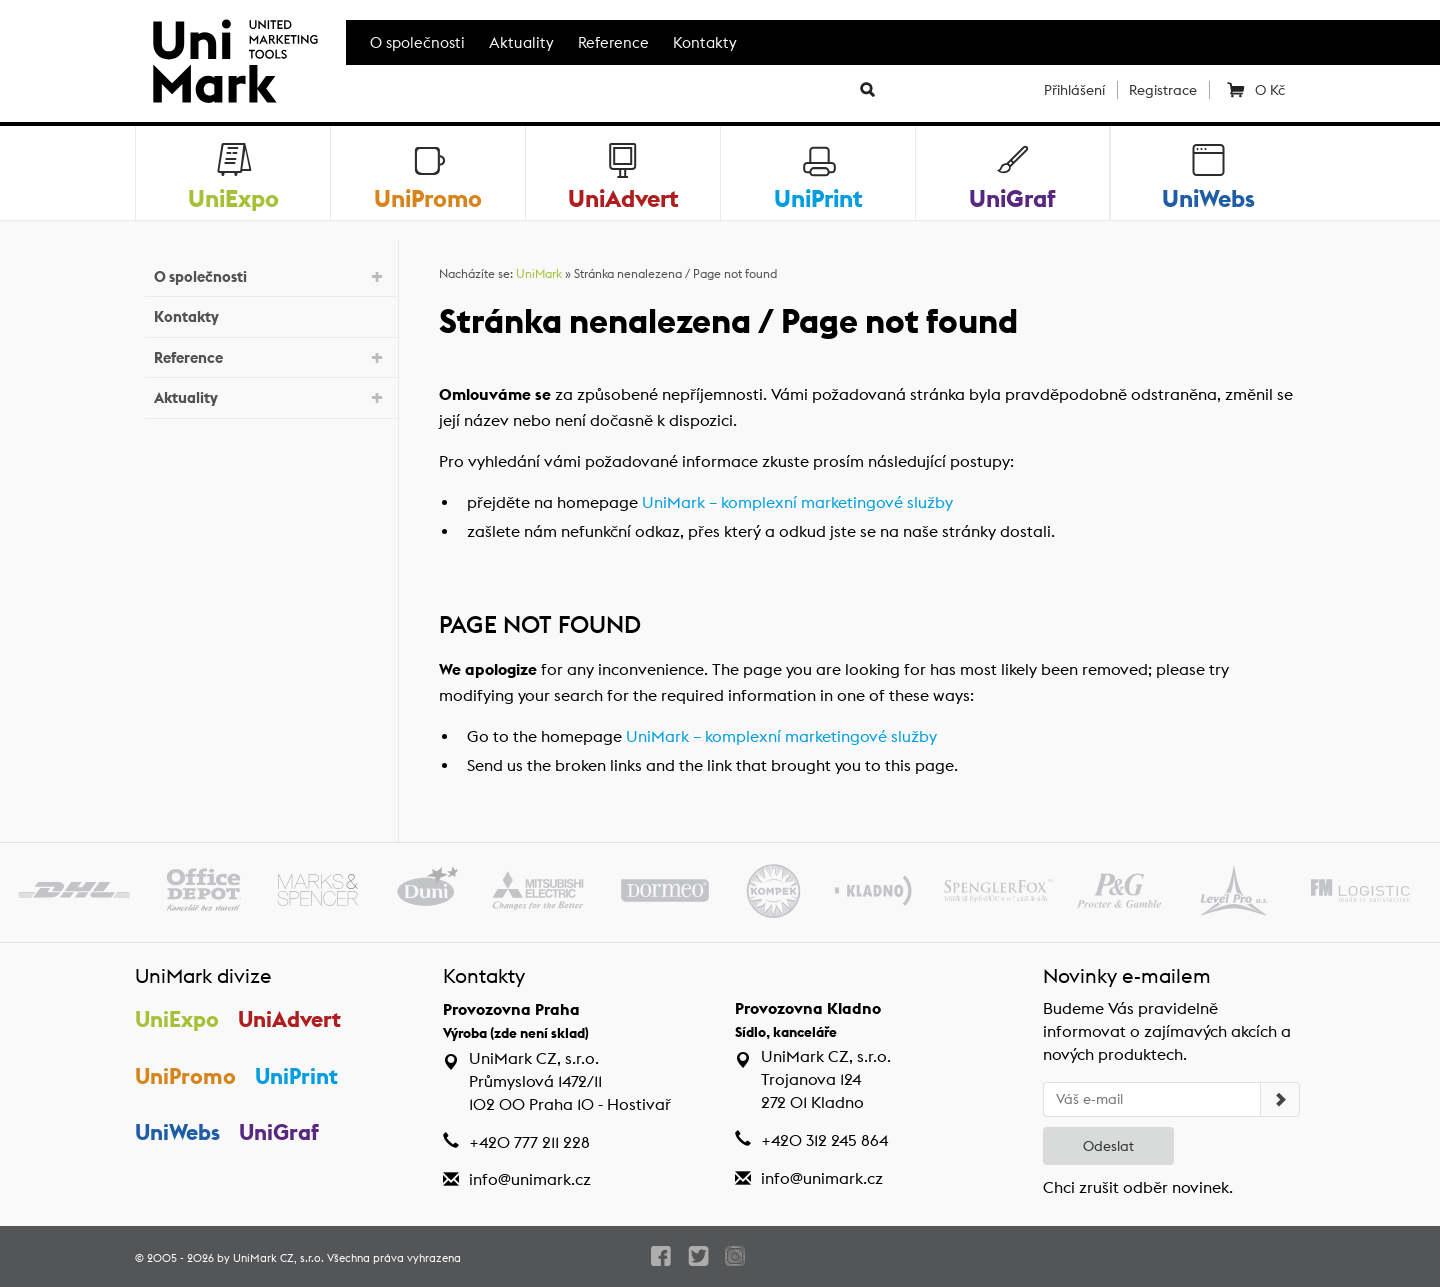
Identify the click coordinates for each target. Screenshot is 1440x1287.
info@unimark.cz (530, 1179)
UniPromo (185, 1076)
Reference (613, 42)
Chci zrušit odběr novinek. (1138, 1187)
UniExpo (177, 1019)
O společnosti (417, 42)
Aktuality (521, 42)
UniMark (539, 273)
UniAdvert (289, 1019)
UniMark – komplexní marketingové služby (797, 502)
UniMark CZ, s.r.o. (278, 1258)
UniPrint (296, 1076)
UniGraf (279, 1132)
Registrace (1163, 90)
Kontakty (705, 42)
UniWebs (177, 1132)
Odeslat (1108, 1146)
